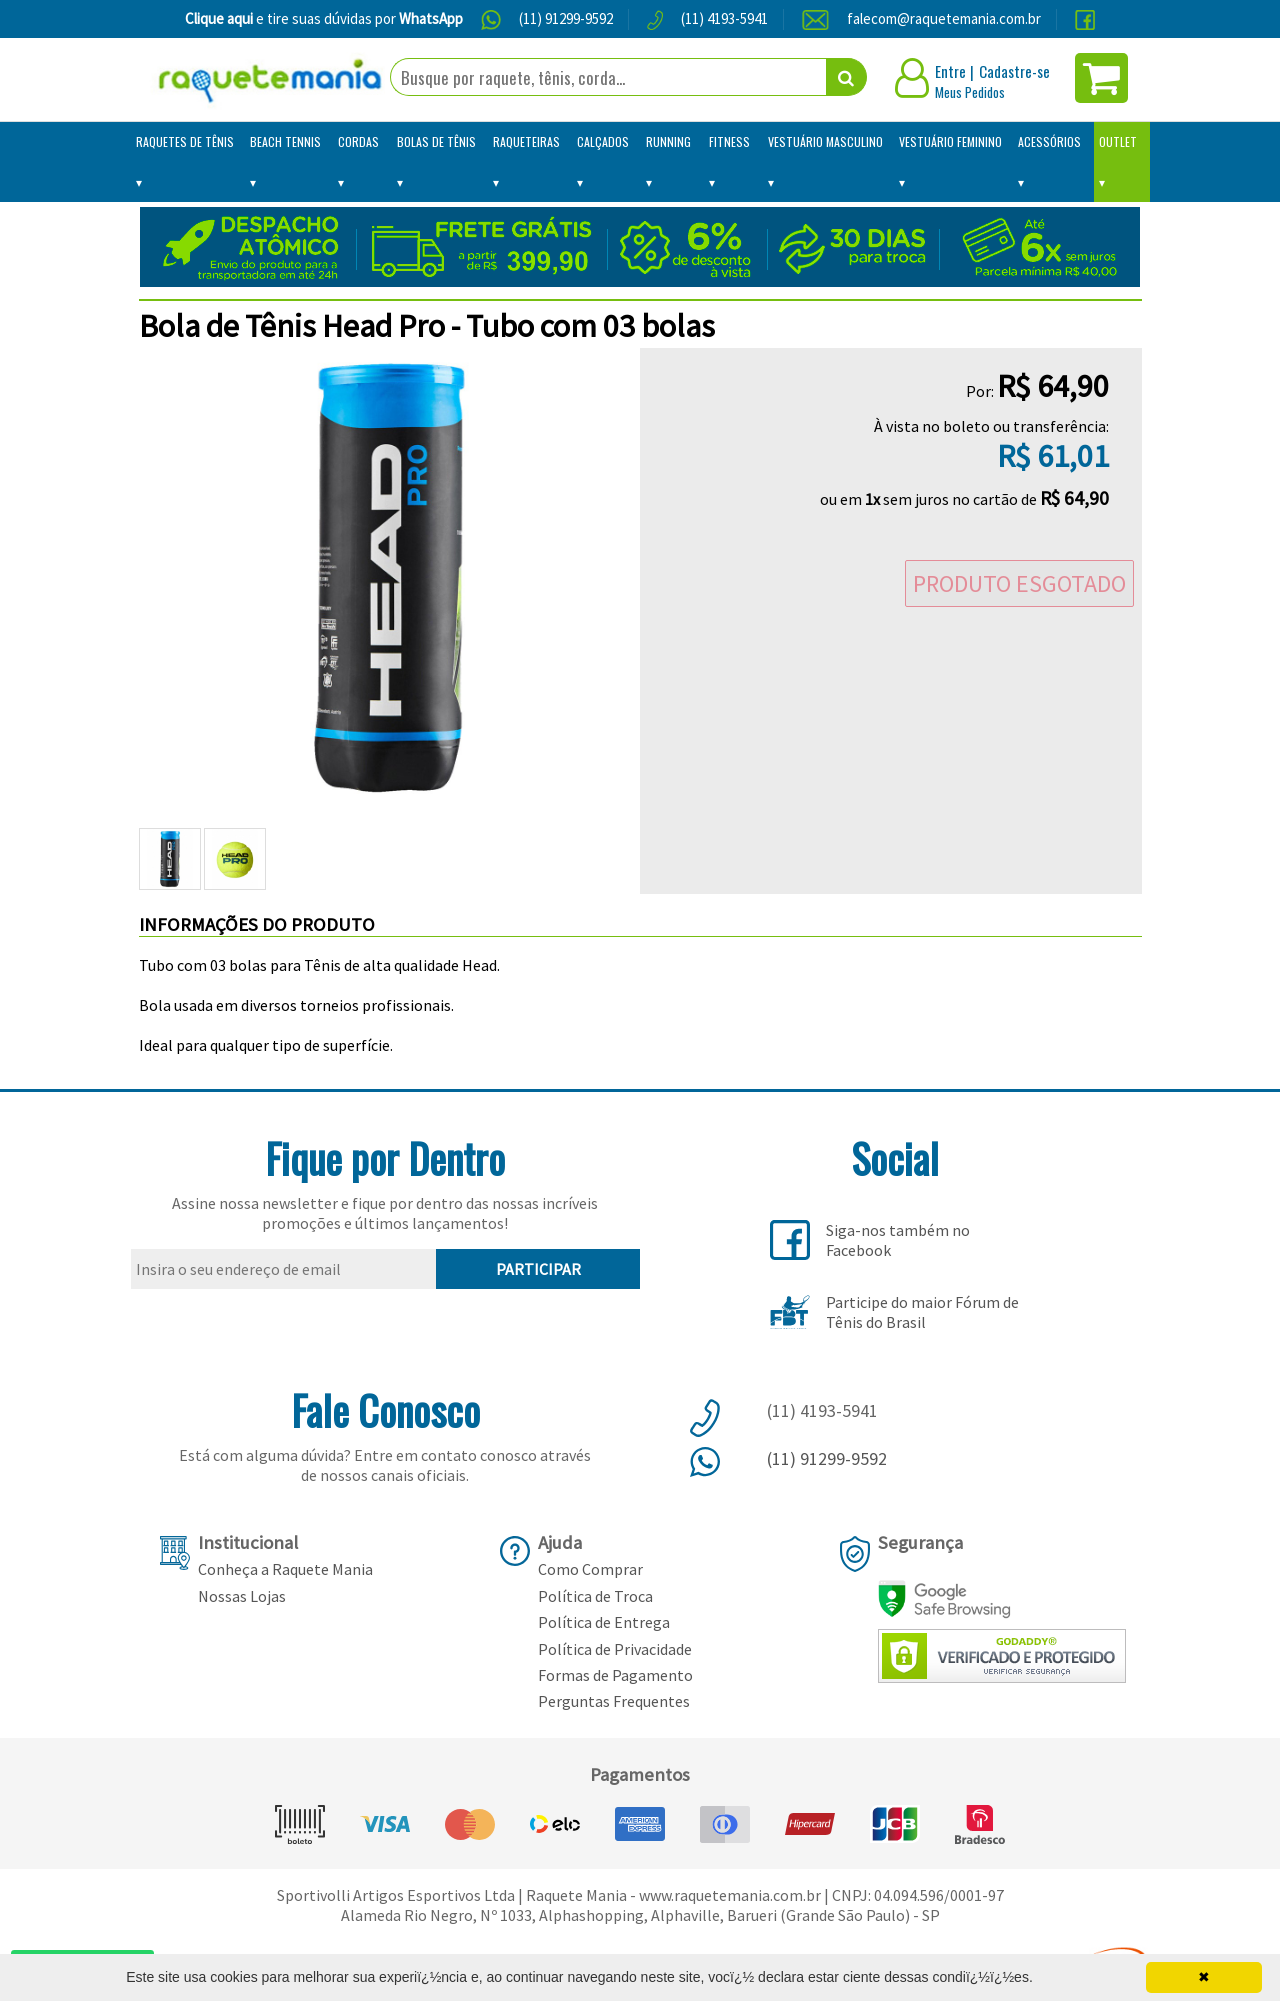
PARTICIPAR (538, 1269)
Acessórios (1049, 141)
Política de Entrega (604, 1622)
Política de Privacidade (615, 1649)
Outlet (1118, 141)
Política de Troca (595, 1596)
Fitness (729, 141)
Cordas (358, 141)
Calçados (603, 141)
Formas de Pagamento (615, 1675)
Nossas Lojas (242, 1596)
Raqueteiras (526, 141)
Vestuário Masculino (825, 141)
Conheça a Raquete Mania (285, 1569)
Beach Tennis (285, 141)
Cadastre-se (1014, 71)
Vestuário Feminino (950, 141)
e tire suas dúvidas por (324, 18)
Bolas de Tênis (436, 141)
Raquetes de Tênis (185, 141)
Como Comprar (590, 1569)
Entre (950, 71)
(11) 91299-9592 (566, 18)
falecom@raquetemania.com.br (944, 18)
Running (668, 141)
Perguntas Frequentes (614, 1701)
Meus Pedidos (970, 92)
